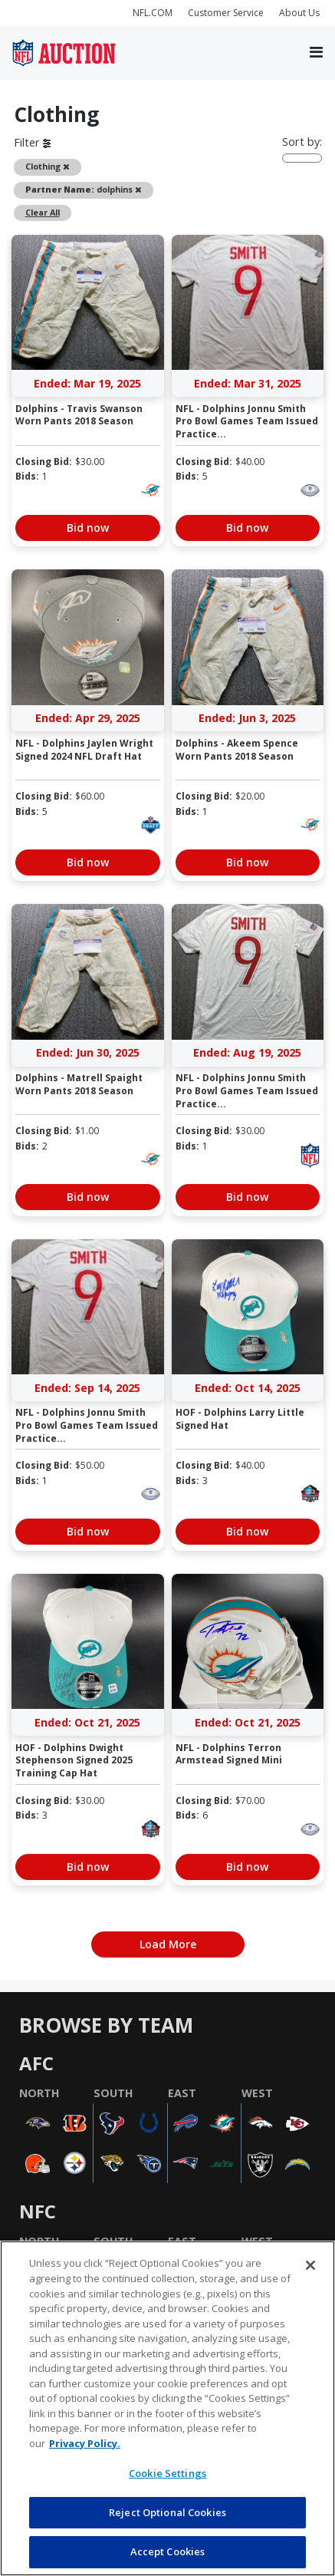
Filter (32, 142)
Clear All (42, 212)
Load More (168, 1944)
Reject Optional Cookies (167, 2512)
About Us (299, 12)
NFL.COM (152, 12)
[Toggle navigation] (316, 53)
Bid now (88, 527)
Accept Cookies (167, 2551)
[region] (167, 2408)
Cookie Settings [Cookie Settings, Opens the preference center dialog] (167, 2473)
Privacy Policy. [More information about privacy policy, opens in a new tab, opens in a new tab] (84, 2443)
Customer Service (226, 12)
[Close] (310, 2265)
